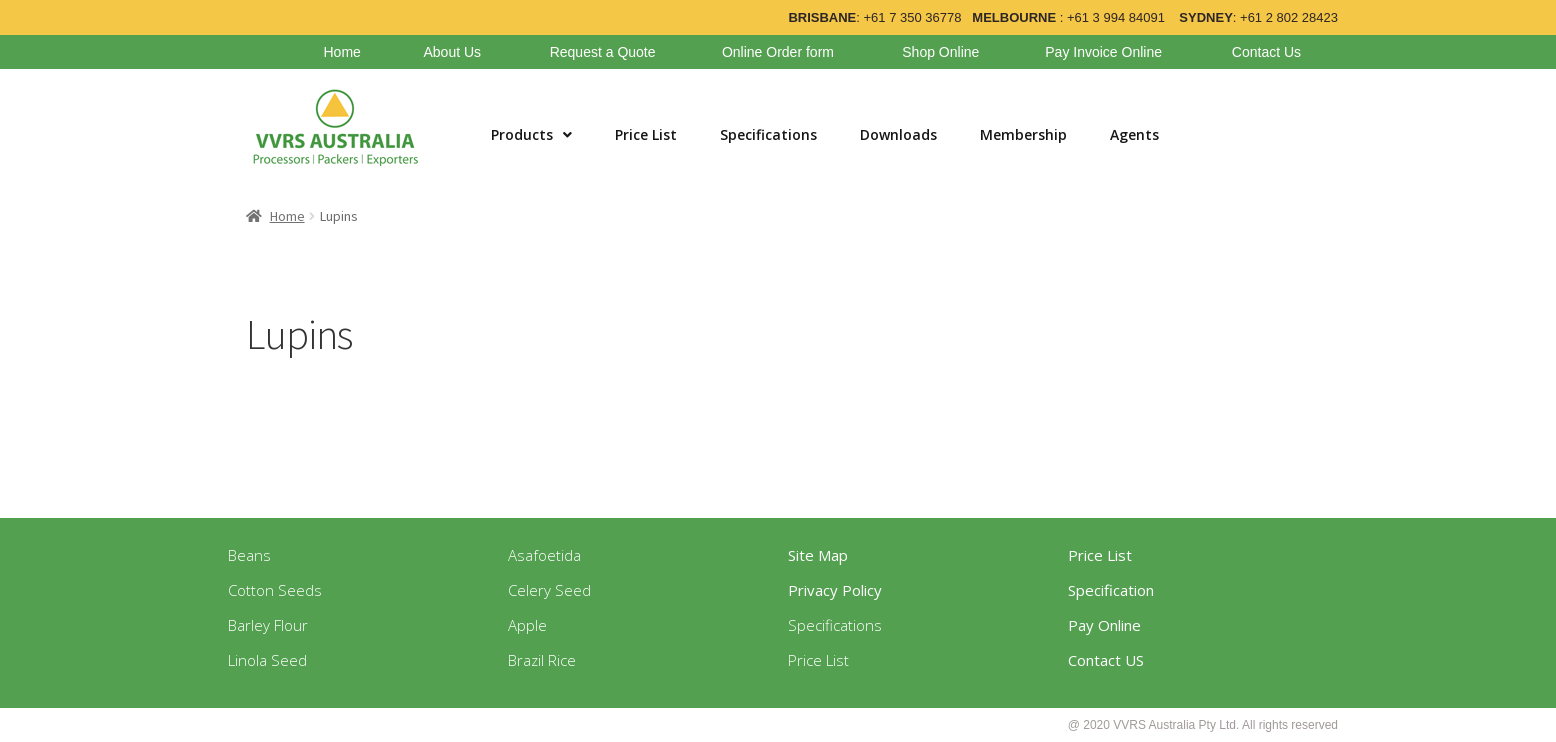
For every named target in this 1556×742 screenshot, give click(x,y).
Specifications (768, 134)
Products (531, 134)
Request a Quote (603, 52)
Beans (249, 555)
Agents (1134, 134)
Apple (527, 625)
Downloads (898, 134)
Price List (646, 134)
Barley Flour (268, 625)
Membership (1023, 134)
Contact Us (1266, 52)
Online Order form (778, 52)
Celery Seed (549, 590)
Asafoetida (544, 555)
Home (341, 52)
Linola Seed (267, 660)
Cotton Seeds (275, 590)
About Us (452, 52)
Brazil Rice (542, 660)
